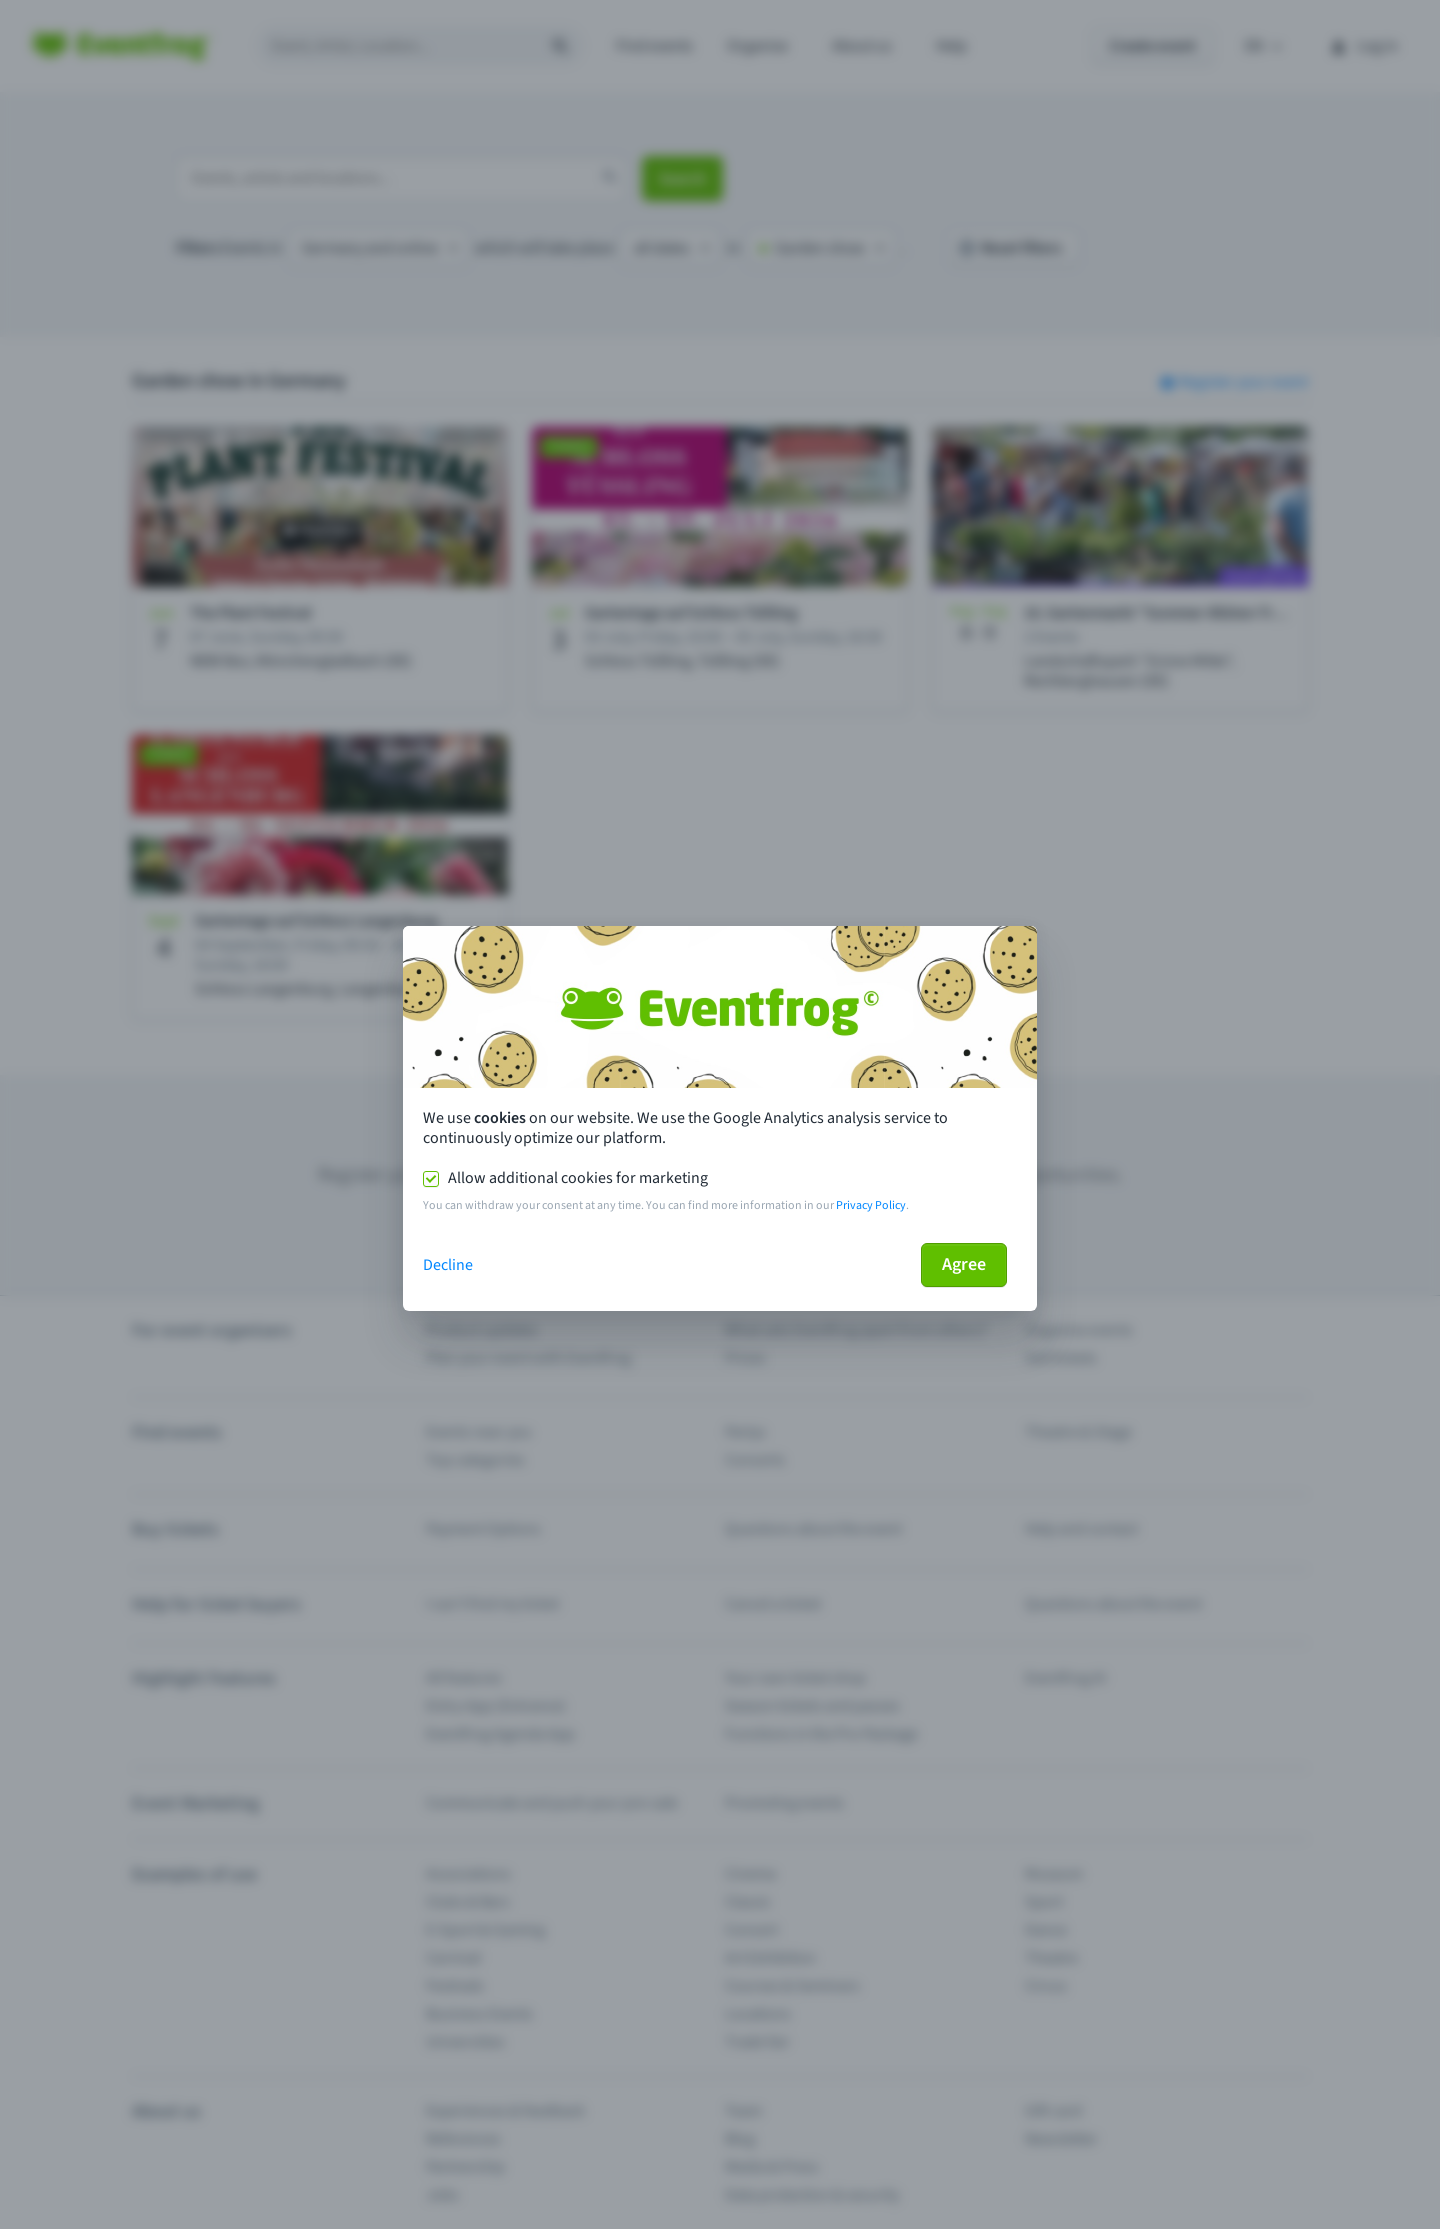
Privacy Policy (871, 1205)
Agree (964, 1264)
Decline (448, 1265)
